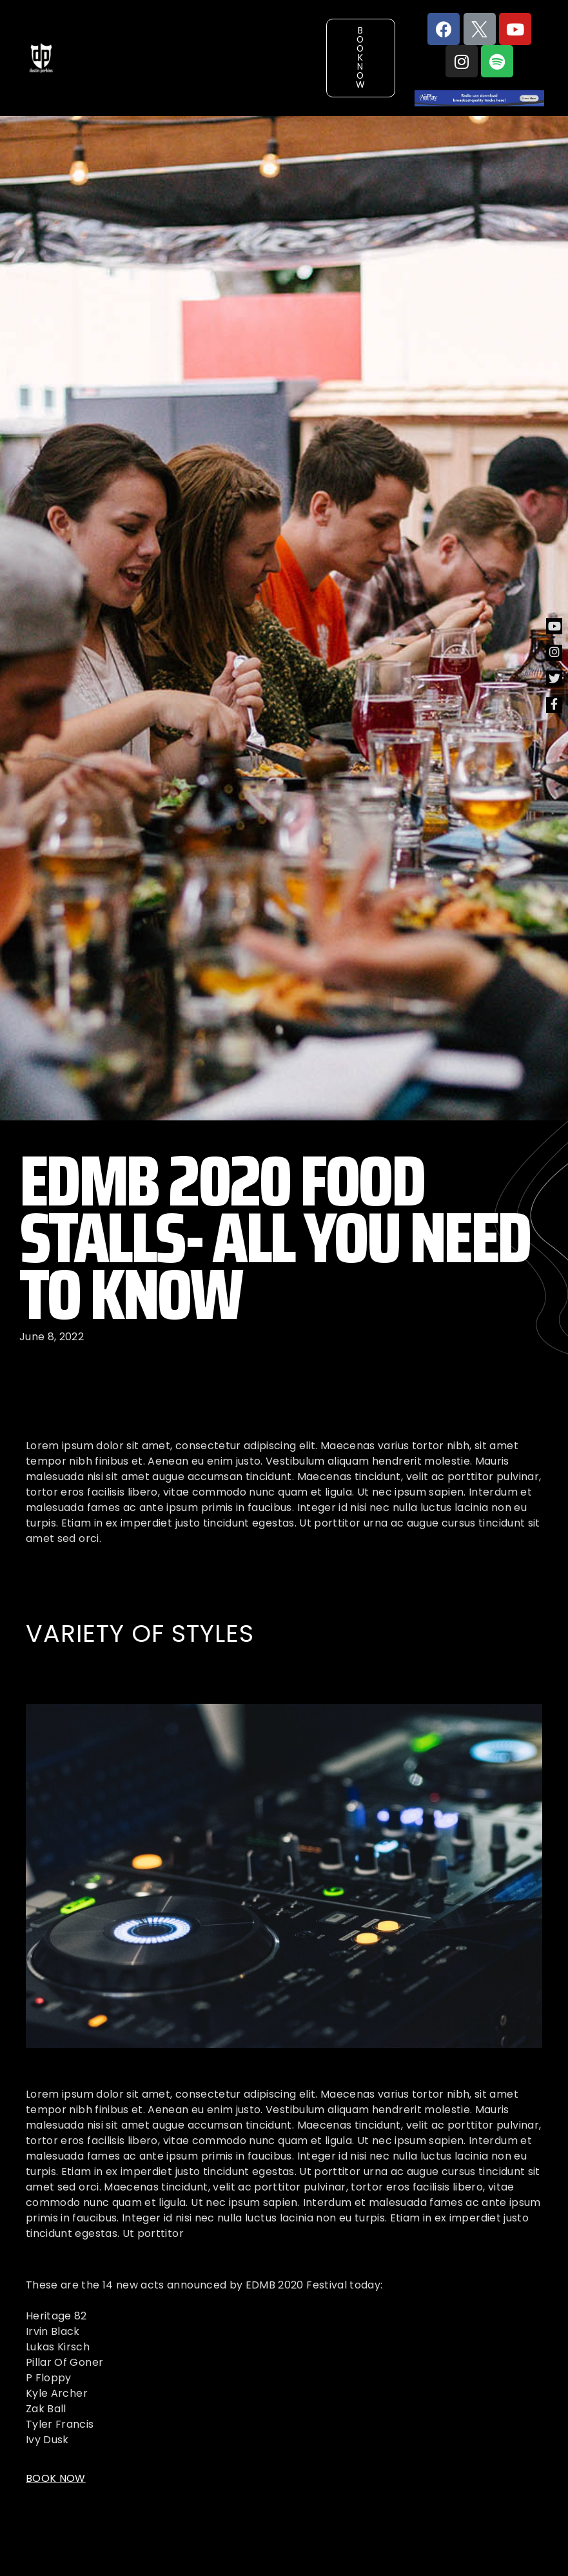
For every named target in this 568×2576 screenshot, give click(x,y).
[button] (360, 58)
